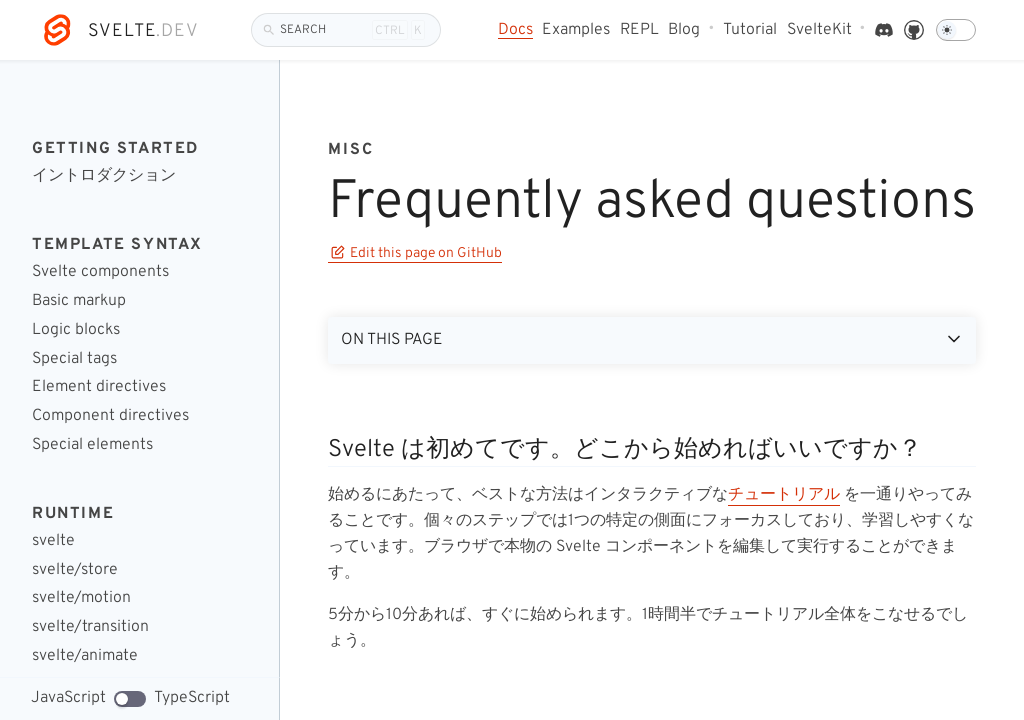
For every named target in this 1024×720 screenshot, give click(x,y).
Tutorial (750, 30)
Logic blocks (76, 330)
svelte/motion (81, 598)
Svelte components (100, 272)
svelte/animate (85, 656)
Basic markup (79, 301)
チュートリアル (784, 495)
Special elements (92, 445)
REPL (639, 30)
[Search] (346, 30)
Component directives (110, 416)
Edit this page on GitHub (416, 253)
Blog (684, 30)
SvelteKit (819, 30)
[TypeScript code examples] (130, 699)
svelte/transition (90, 627)
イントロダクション (104, 176)
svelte (53, 541)
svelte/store (75, 570)
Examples (576, 30)
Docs (515, 30)
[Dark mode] (956, 30)
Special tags (74, 359)
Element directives (99, 387)
